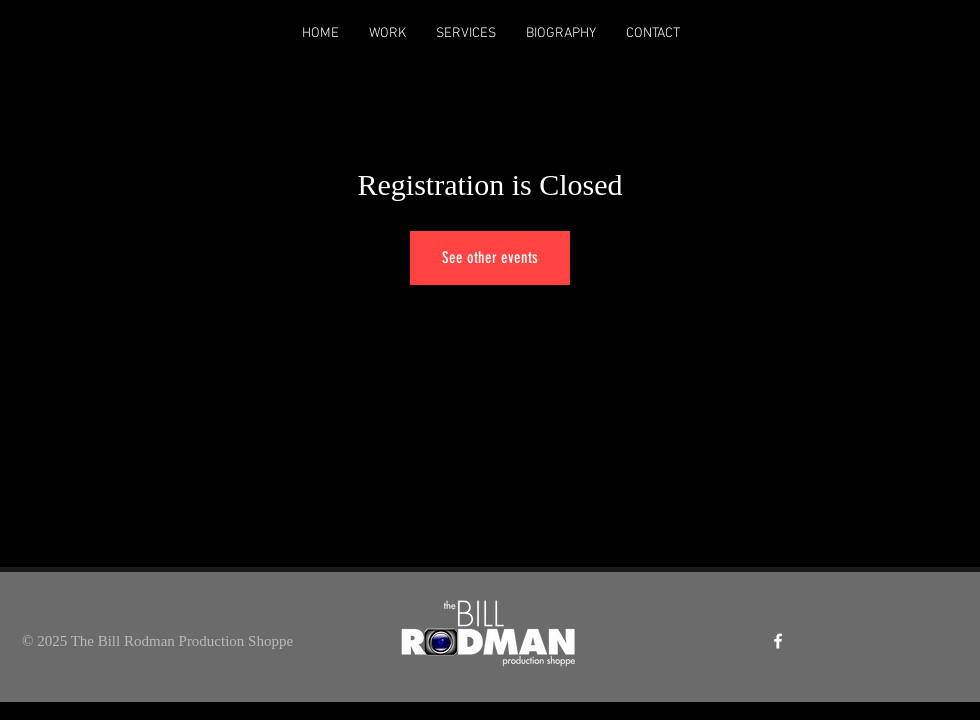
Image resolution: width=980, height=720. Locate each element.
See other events (490, 257)
